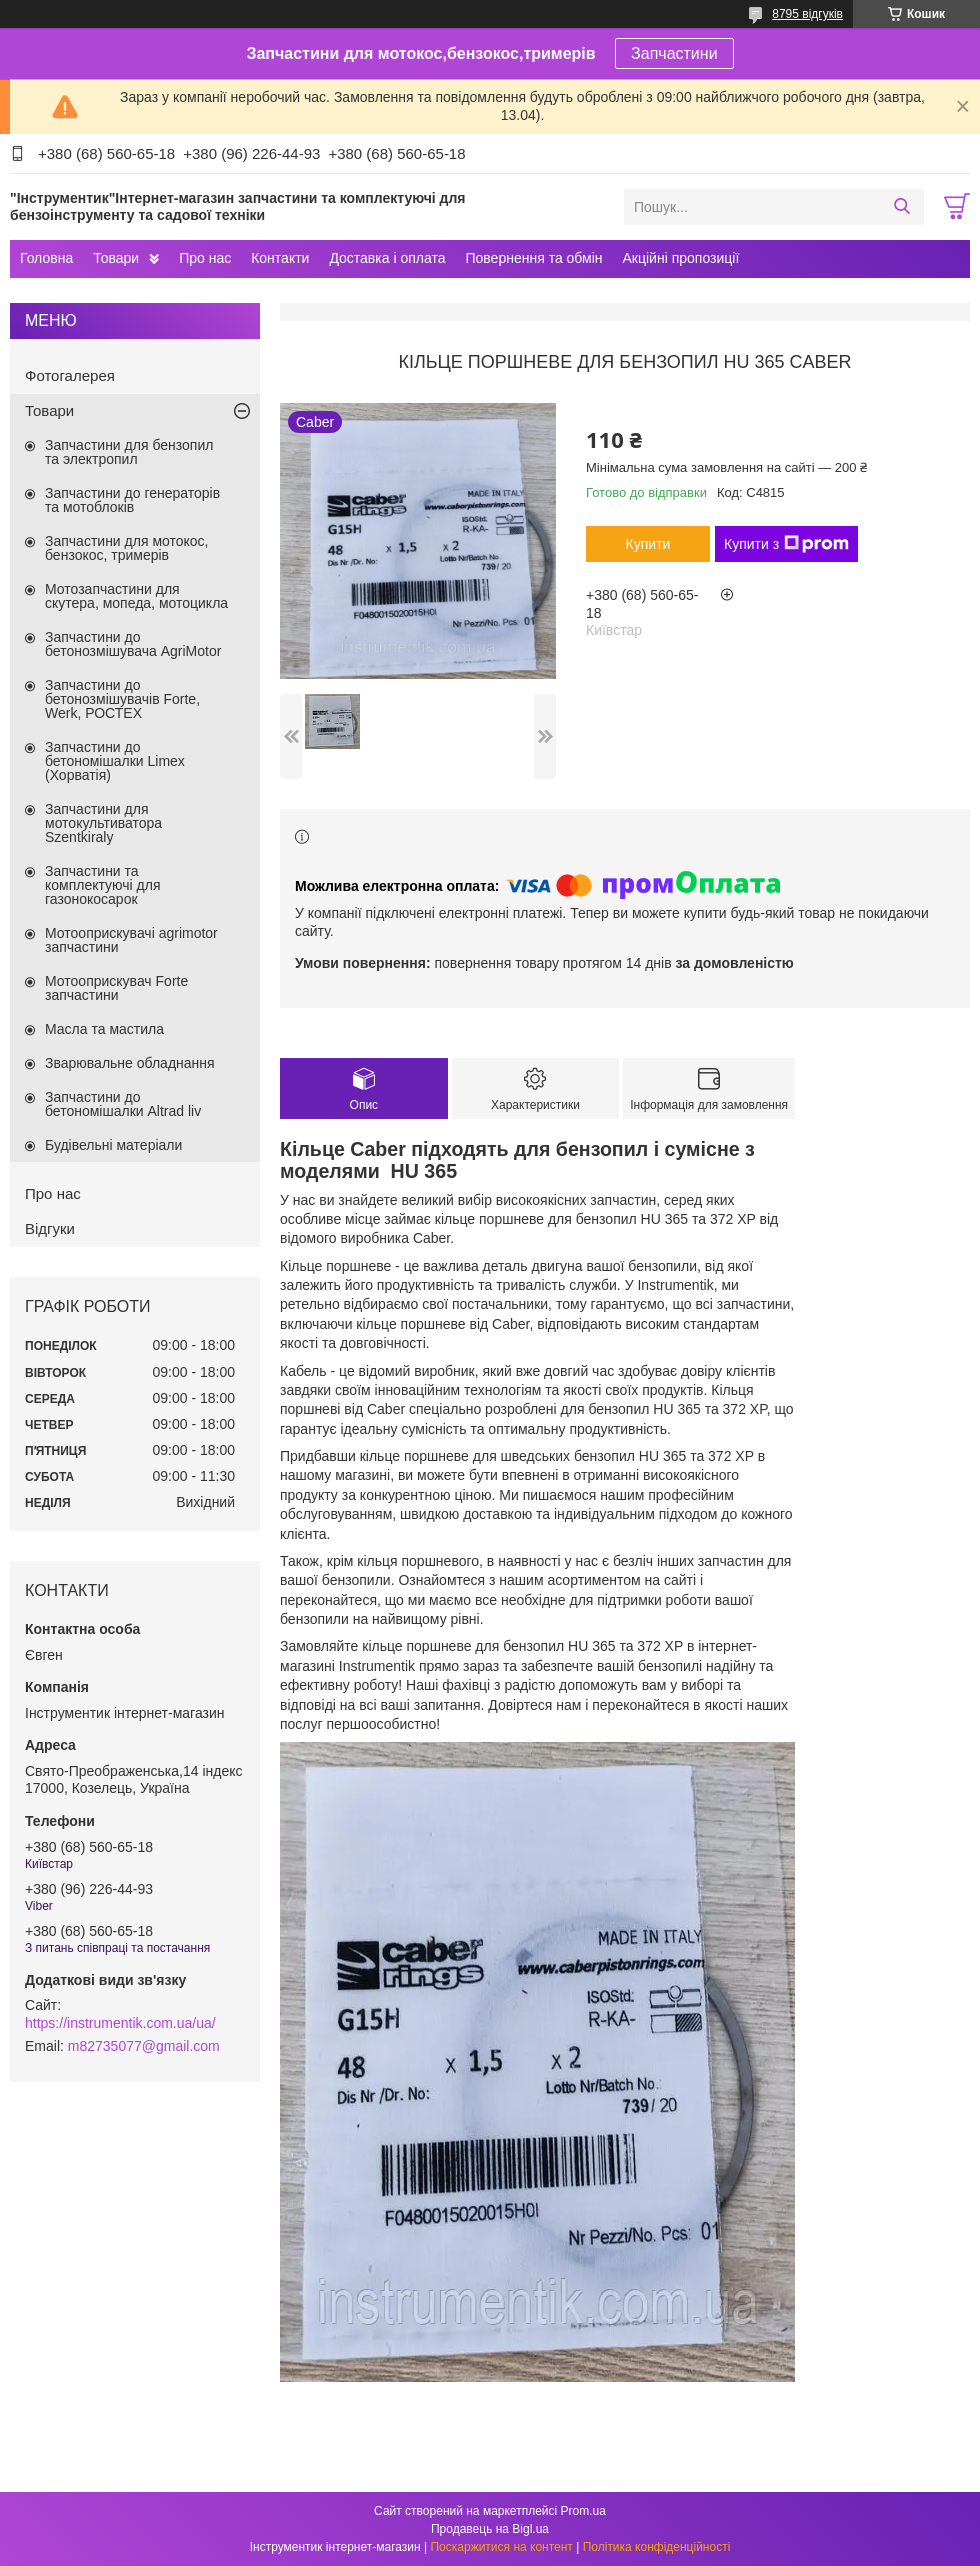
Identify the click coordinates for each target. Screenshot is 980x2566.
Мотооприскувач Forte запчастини (116, 988)
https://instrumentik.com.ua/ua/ (120, 2023)
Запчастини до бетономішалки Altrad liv (123, 1104)
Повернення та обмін (533, 258)
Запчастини (674, 53)
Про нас (205, 258)
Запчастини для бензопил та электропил (129, 452)
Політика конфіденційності (657, 2547)
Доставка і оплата (387, 258)
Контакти (280, 258)
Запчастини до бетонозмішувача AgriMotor (133, 644)
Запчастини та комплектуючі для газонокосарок (103, 885)
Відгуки (50, 1228)
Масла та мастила (104, 1029)
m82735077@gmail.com (144, 2046)
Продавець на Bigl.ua (490, 2529)
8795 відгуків (807, 14)
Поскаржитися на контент (501, 2547)
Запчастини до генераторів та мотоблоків (132, 500)
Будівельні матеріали (113, 1145)
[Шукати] (901, 207)
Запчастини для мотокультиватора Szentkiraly (103, 823)
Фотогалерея (70, 375)
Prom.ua (583, 2511)
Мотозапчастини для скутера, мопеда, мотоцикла (136, 596)
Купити (648, 544)
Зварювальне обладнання (130, 1063)
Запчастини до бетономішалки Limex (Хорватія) (115, 761)
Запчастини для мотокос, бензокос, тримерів (127, 548)
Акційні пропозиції (681, 258)
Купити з (786, 544)
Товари (116, 258)
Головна (46, 258)
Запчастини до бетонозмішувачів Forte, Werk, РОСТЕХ (122, 699)
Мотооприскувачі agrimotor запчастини (131, 940)
